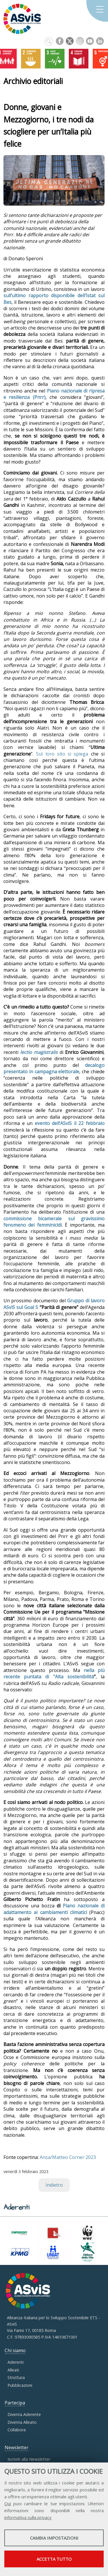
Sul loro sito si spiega (62, 754)
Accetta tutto (54, 2559)
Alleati (13, 2370)
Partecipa (15, 2403)
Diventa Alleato (22, 2422)
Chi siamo (15, 2350)
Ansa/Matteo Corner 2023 (68, 2157)
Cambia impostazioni (54, 2538)
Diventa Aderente (24, 2414)
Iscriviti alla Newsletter (28, 2459)
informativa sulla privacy (28, 2517)
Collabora (16, 2429)
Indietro (54, 2185)
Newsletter (17, 2447)
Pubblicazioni (19, 2385)
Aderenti (15, 2362)
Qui (7, 2503)
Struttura (16, 2377)
